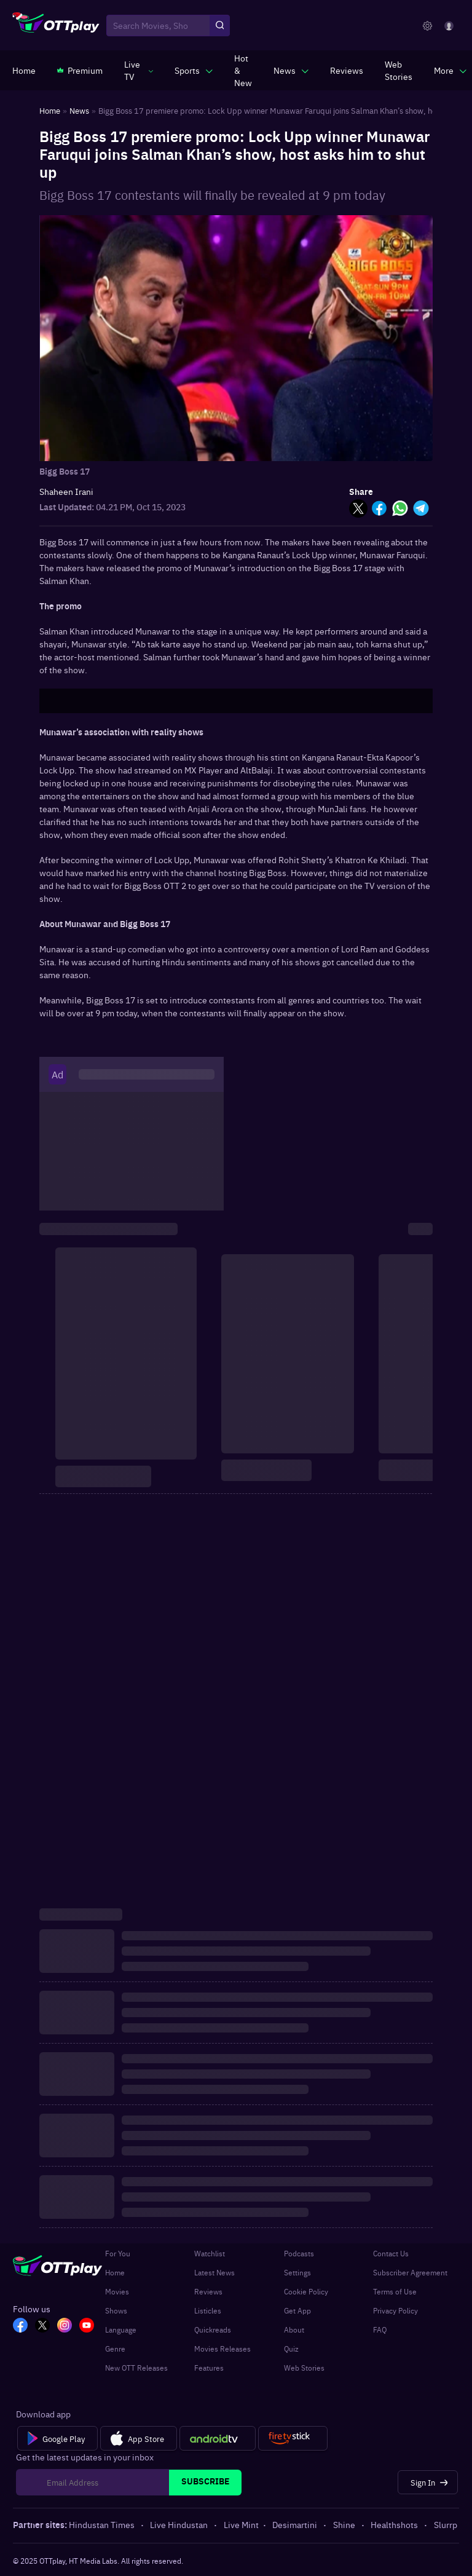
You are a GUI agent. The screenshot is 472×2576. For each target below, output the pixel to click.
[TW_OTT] (42, 2326)
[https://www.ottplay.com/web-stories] (398, 70)
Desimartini (295, 2524)
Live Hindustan (180, 2524)
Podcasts (299, 2253)
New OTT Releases (136, 2368)
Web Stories (304, 2368)
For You (117, 2253)
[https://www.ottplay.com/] (24, 70)
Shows (116, 2310)
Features (209, 2368)
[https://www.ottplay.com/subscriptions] (80, 70)
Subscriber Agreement (410, 2272)
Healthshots (395, 2524)
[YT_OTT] (86, 2326)
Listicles (207, 2310)
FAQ (380, 2329)
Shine (345, 2524)
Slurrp (445, 2524)
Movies (117, 2291)
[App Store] (138, 2438)
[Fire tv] (293, 2438)
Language (120, 2329)
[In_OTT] (64, 2326)
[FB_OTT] (20, 2326)
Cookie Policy (306, 2291)
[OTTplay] (56, 25)
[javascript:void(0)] (138, 70)
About (294, 2329)
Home (115, 2272)
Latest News (214, 2272)
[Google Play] (57, 2438)
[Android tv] (217, 2438)
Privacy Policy (395, 2310)
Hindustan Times (102, 2524)
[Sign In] (428, 2482)
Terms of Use (395, 2291)
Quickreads (212, 2329)
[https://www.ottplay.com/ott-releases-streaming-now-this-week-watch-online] (243, 70)
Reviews (208, 2291)
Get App (297, 2310)
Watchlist (209, 2253)
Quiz (291, 2348)
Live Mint (241, 2524)
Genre (115, 2348)
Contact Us (391, 2253)
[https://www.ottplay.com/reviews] (346, 70)
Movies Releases (222, 2348)
